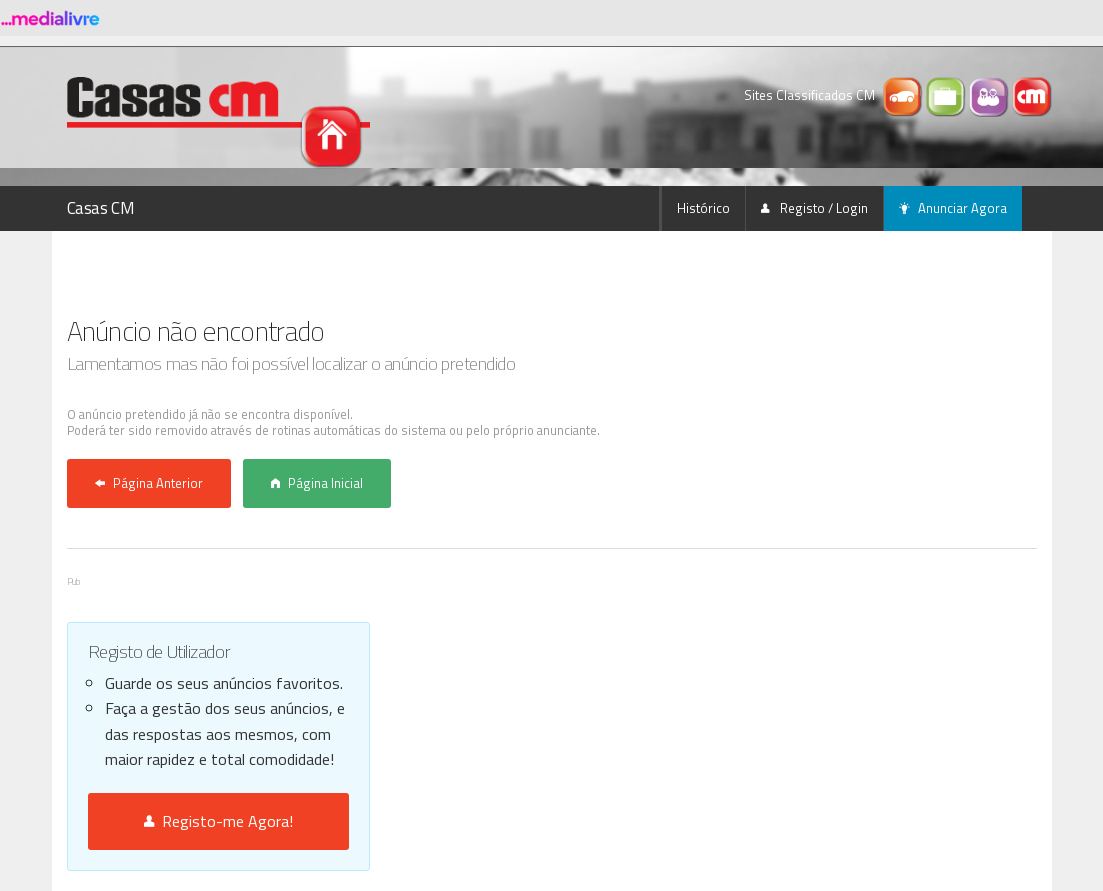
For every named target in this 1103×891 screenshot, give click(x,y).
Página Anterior (149, 483)
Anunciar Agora (953, 208)
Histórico (703, 208)
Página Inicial (317, 483)
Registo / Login (814, 208)
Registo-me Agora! (218, 821)
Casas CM (101, 208)
